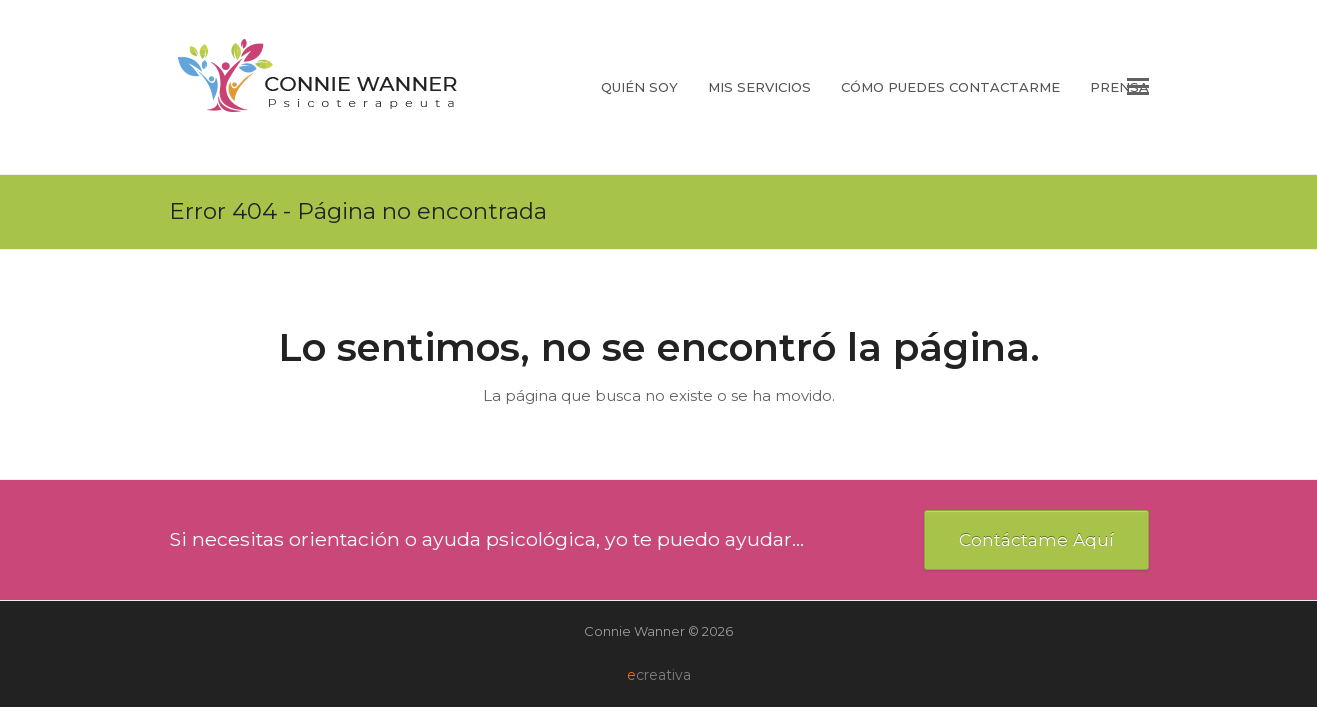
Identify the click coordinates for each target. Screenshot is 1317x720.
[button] (1138, 87)
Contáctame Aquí (1036, 539)
